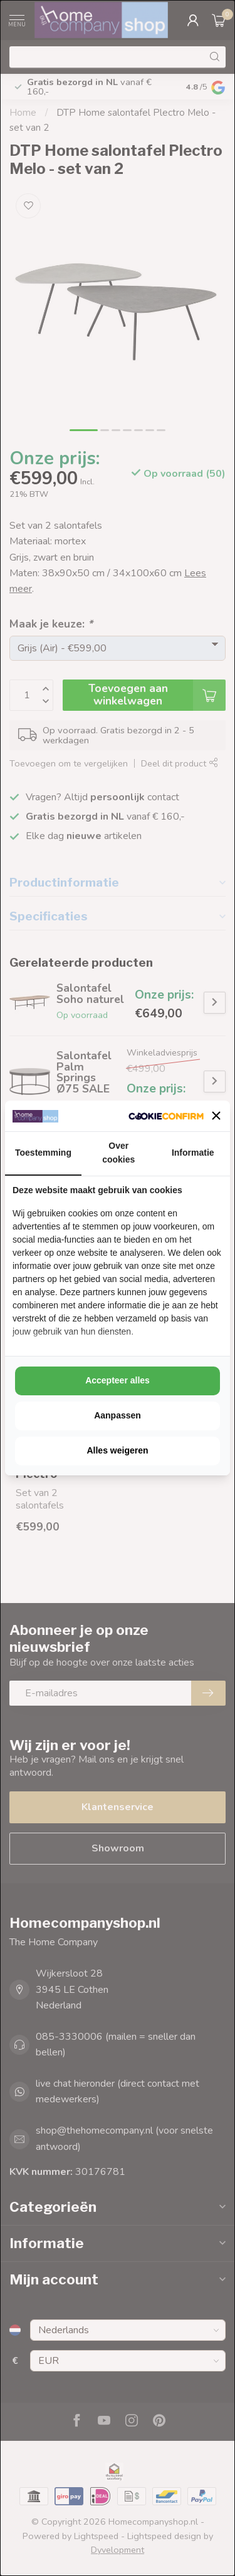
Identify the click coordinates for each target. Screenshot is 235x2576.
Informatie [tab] (193, 1153)
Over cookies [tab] (118, 1152)
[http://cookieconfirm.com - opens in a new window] (166, 1116)
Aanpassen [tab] (117, 1415)
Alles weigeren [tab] (117, 1450)
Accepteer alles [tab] (117, 1380)
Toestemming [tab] (43, 1153)
